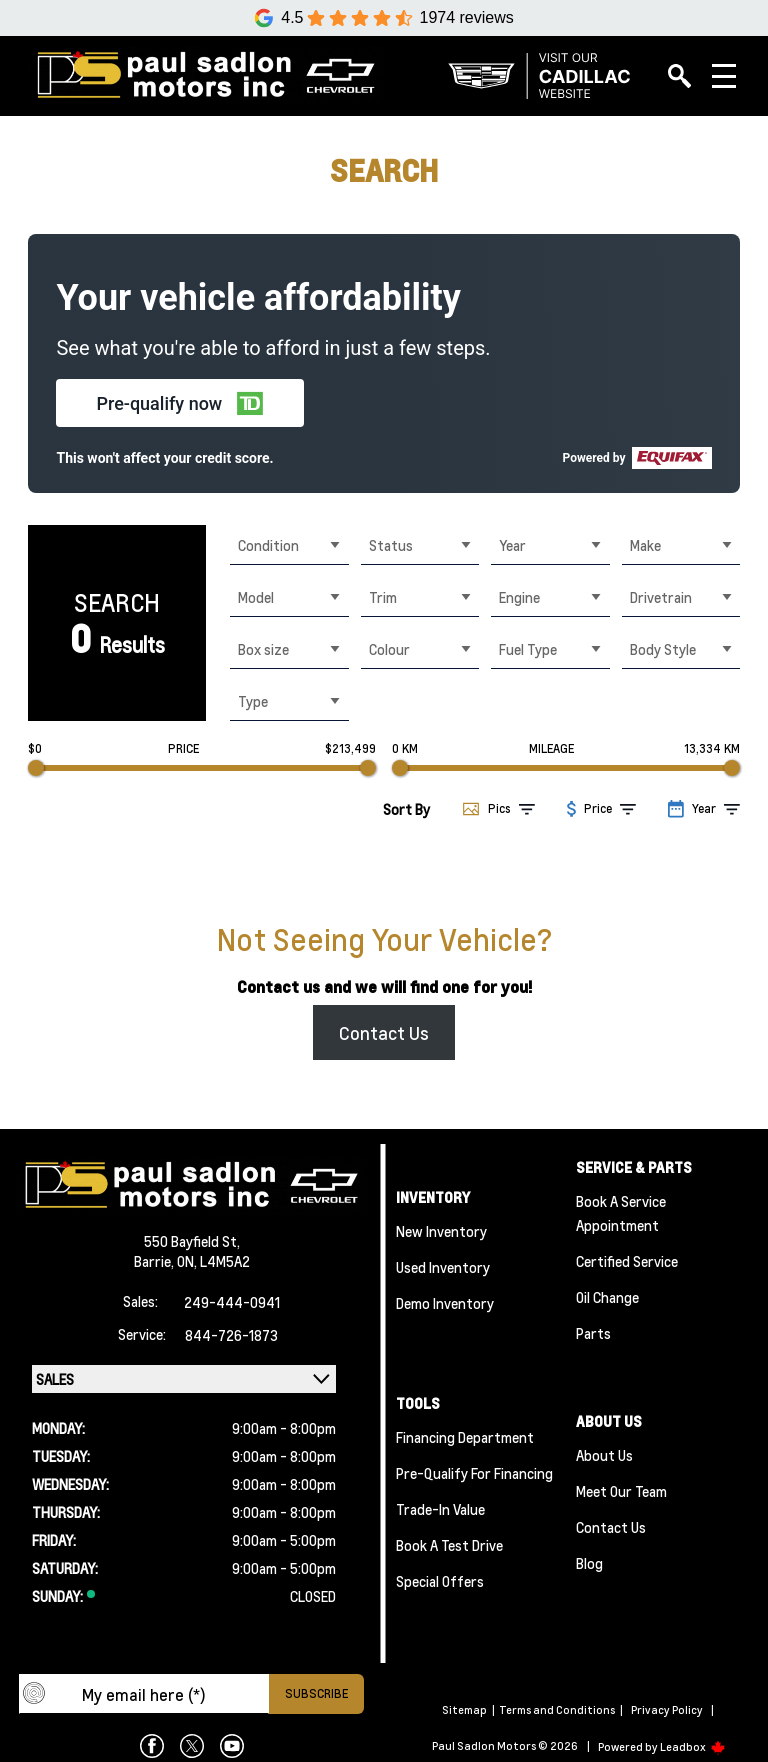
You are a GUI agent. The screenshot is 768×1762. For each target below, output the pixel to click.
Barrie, (155, 1261)
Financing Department (465, 1437)
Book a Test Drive (449, 1545)
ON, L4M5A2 (213, 1261)
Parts (593, 1333)
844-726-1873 (231, 1335)
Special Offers (440, 1581)
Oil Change (607, 1297)
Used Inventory (443, 1267)
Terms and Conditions (557, 1710)
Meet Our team (621, 1491)
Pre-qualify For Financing (474, 1473)
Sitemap (464, 1710)
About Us (604, 1455)
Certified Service (627, 1261)
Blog (589, 1563)
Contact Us (384, 1032)
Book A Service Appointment (621, 1213)
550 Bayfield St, (192, 1241)
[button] (180, 403)
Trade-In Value (440, 1509)
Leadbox (693, 1747)
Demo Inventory (445, 1303)
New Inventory (441, 1231)
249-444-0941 (232, 1302)
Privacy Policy (667, 1710)
